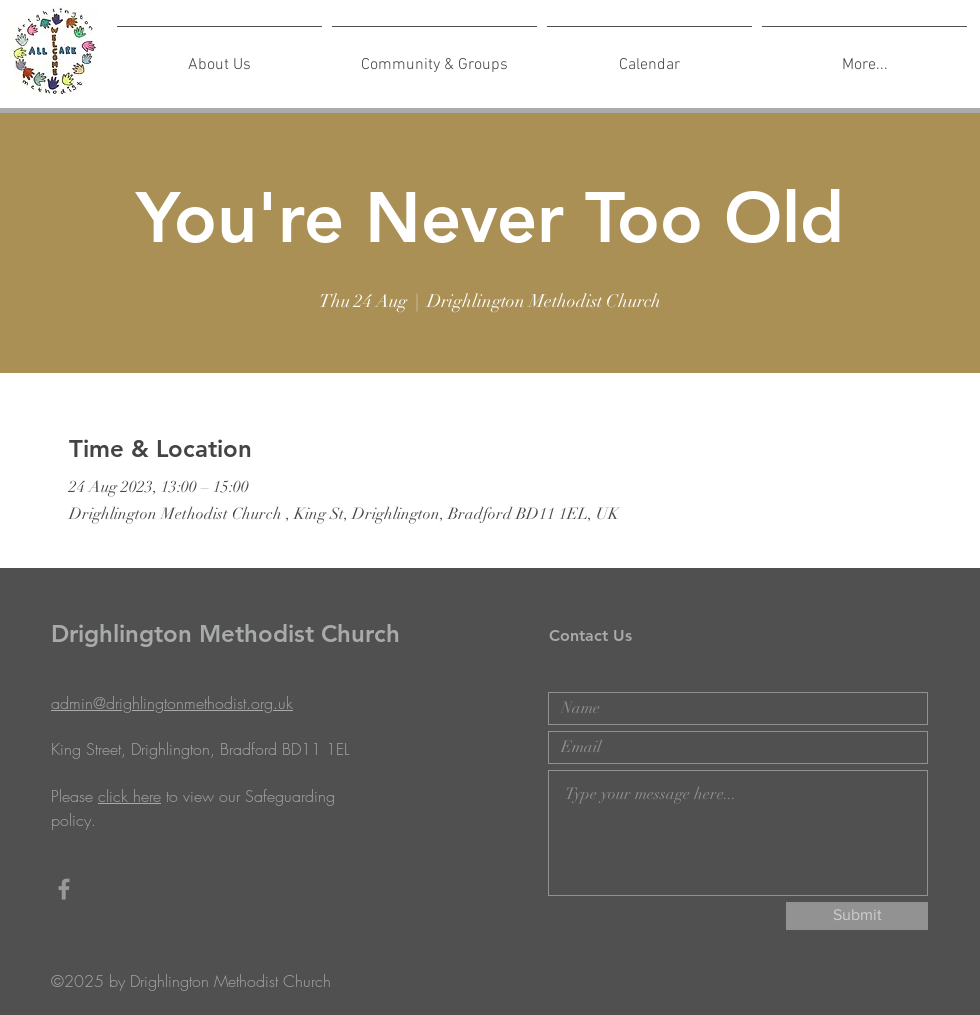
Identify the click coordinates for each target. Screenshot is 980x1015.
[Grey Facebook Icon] (64, 889)
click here (129, 796)
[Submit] (857, 916)
